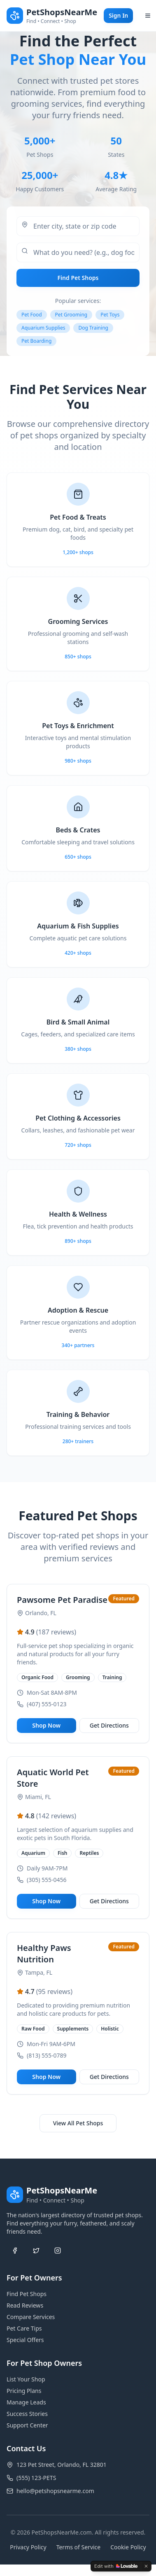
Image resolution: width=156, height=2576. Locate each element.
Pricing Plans (24, 2391)
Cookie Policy (128, 2547)
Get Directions (109, 1725)
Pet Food (31, 314)
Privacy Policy (28, 2547)
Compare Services (31, 2317)
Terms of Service (78, 2547)
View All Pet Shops (78, 2123)
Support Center (27, 2425)
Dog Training (93, 327)
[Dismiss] (146, 2566)
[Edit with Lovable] (116, 2566)
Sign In (118, 15)
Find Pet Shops (78, 278)
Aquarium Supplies (43, 327)
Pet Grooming (71, 314)
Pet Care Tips (24, 2328)
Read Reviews (25, 2305)
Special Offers (25, 2340)
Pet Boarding (36, 340)
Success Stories (27, 2414)
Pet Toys (109, 314)
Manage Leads (26, 2402)
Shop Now (46, 1725)
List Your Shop (26, 2379)
